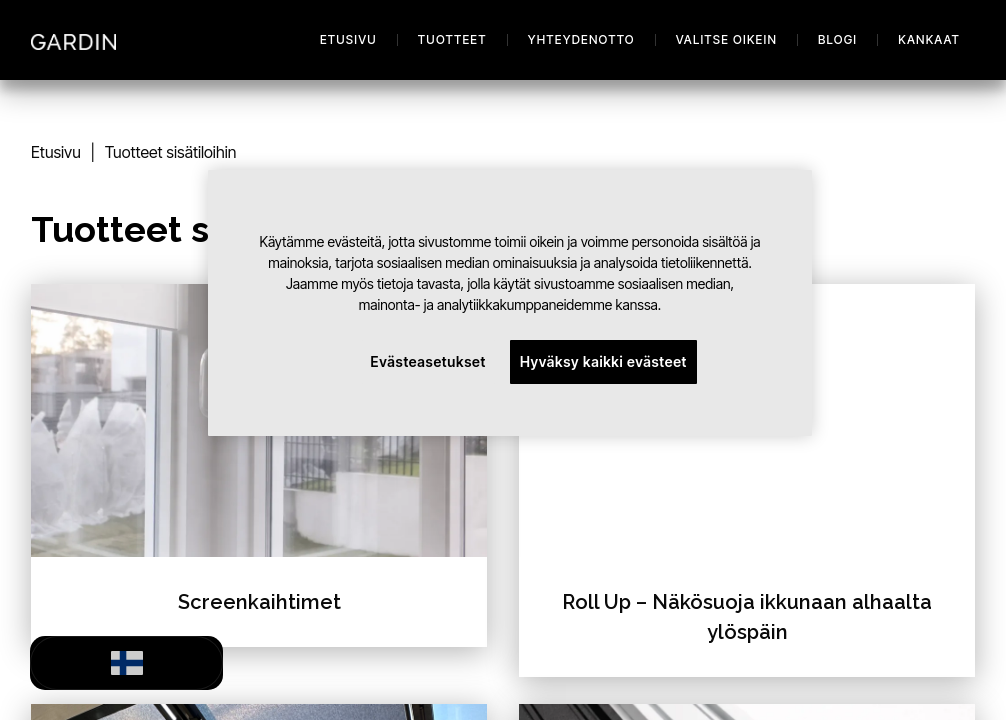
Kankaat (929, 39)
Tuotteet (452, 39)
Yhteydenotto (581, 39)
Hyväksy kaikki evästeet (603, 361)
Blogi (837, 39)
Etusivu (348, 39)
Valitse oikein (726, 39)
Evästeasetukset (428, 361)
